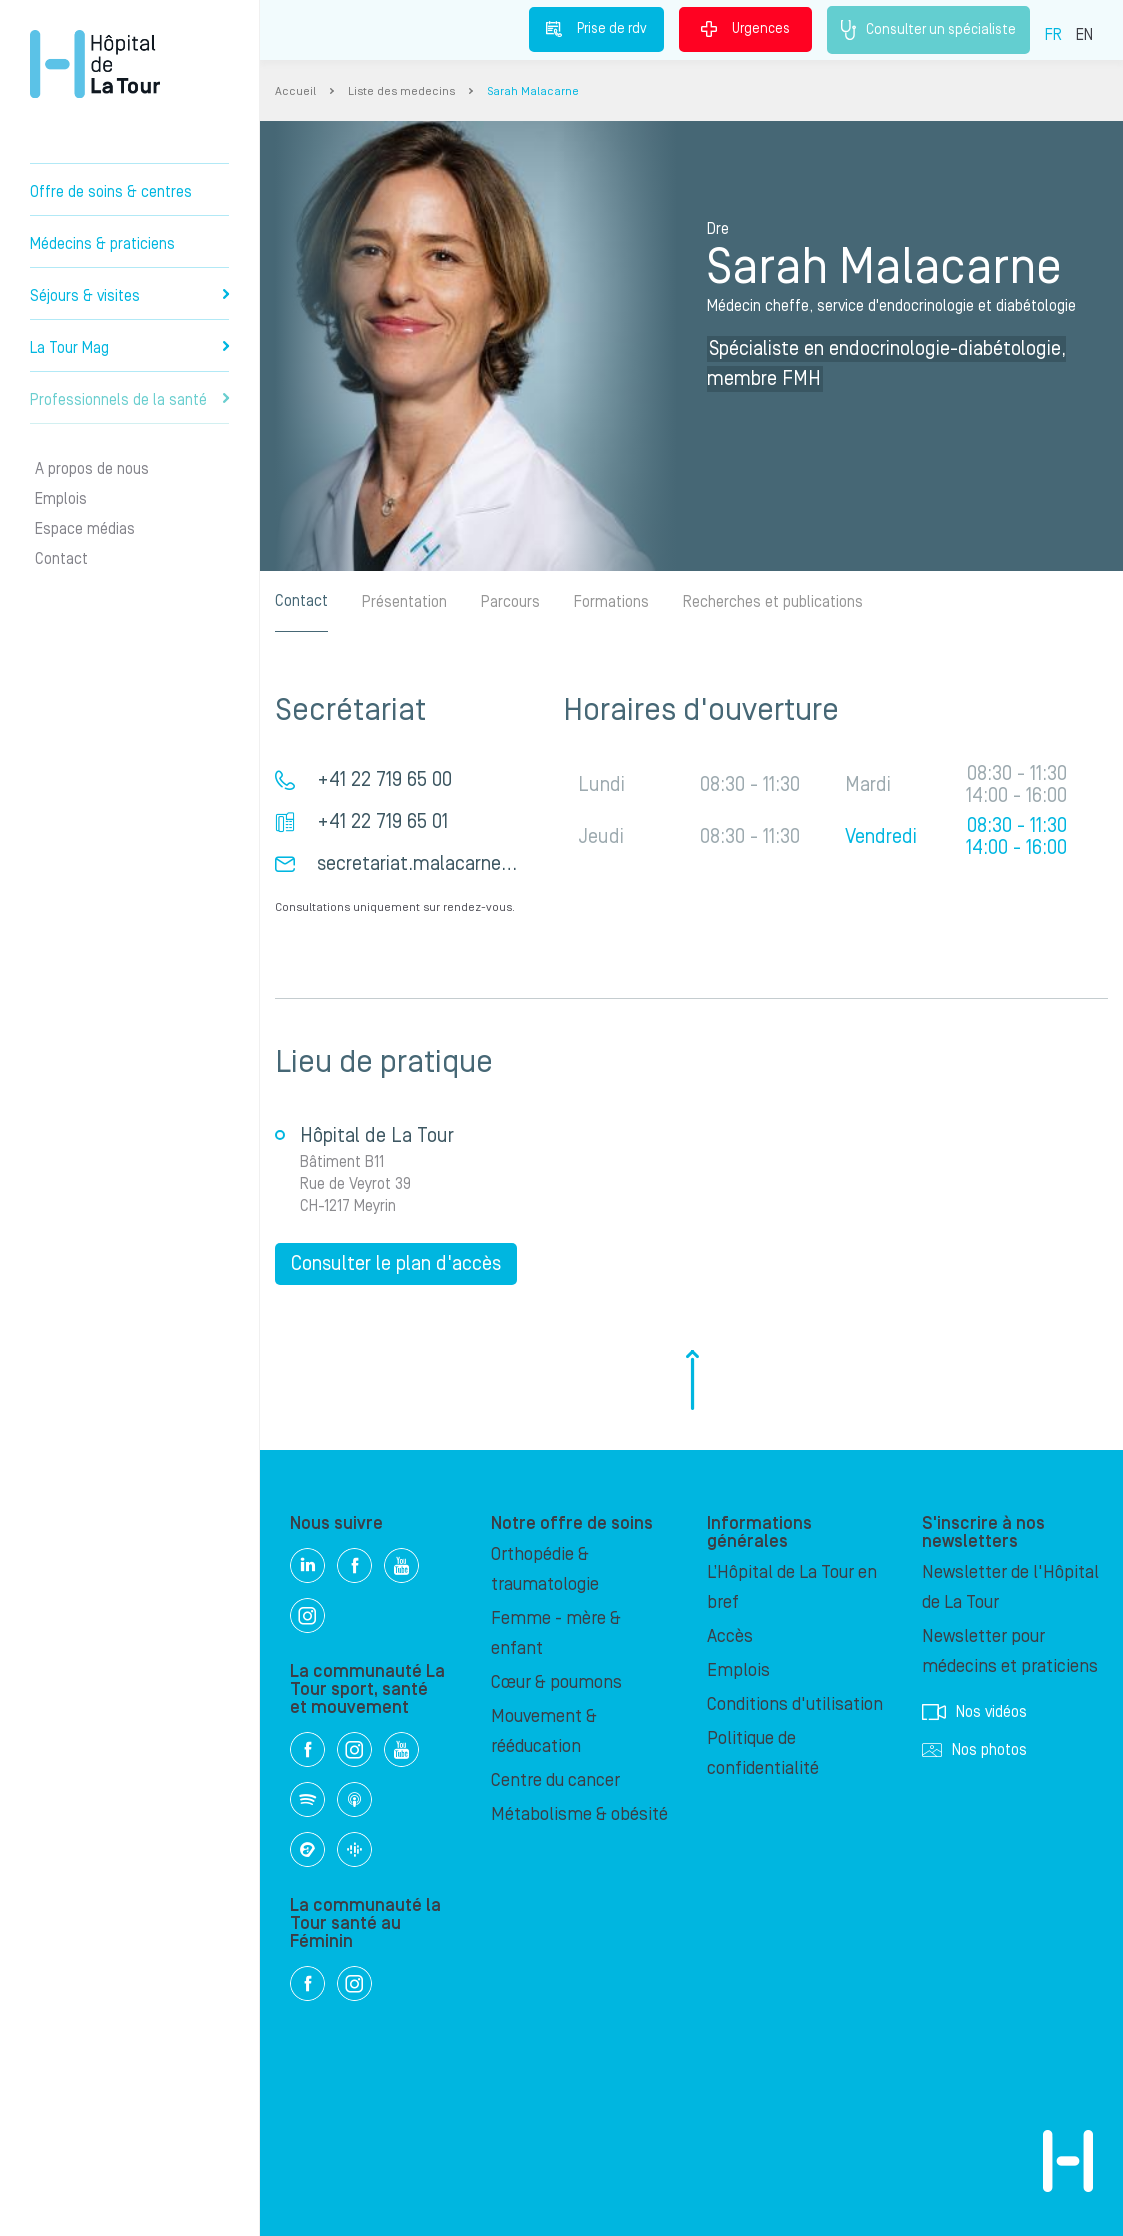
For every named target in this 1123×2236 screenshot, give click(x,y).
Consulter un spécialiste (928, 30)
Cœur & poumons (556, 1682)
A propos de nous (92, 469)
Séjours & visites (129, 296)
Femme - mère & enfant (556, 1633)
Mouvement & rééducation (544, 1731)
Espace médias (85, 529)
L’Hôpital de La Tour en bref (792, 1587)
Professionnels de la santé (129, 400)
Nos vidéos (974, 1712)
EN (1084, 35)
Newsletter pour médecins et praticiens (1010, 1651)
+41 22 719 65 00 (384, 780)
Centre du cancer (555, 1780)
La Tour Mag (129, 348)
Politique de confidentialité (763, 1753)
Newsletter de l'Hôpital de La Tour (1010, 1587)
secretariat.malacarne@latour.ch (454, 864)
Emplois (61, 499)
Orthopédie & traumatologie (545, 1569)
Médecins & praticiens (102, 244)
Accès (730, 1636)
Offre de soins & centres (111, 192)
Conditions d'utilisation (795, 1704)
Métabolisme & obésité (579, 1814)
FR (1053, 35)
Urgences (745, 29)
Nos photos (974, 1750)
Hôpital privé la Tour (95, 64)
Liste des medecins (401, 91)
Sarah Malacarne (533, 91)
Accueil (295, 91)
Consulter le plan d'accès (396, 1264)
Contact (61, 559)
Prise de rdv (596, 29)
